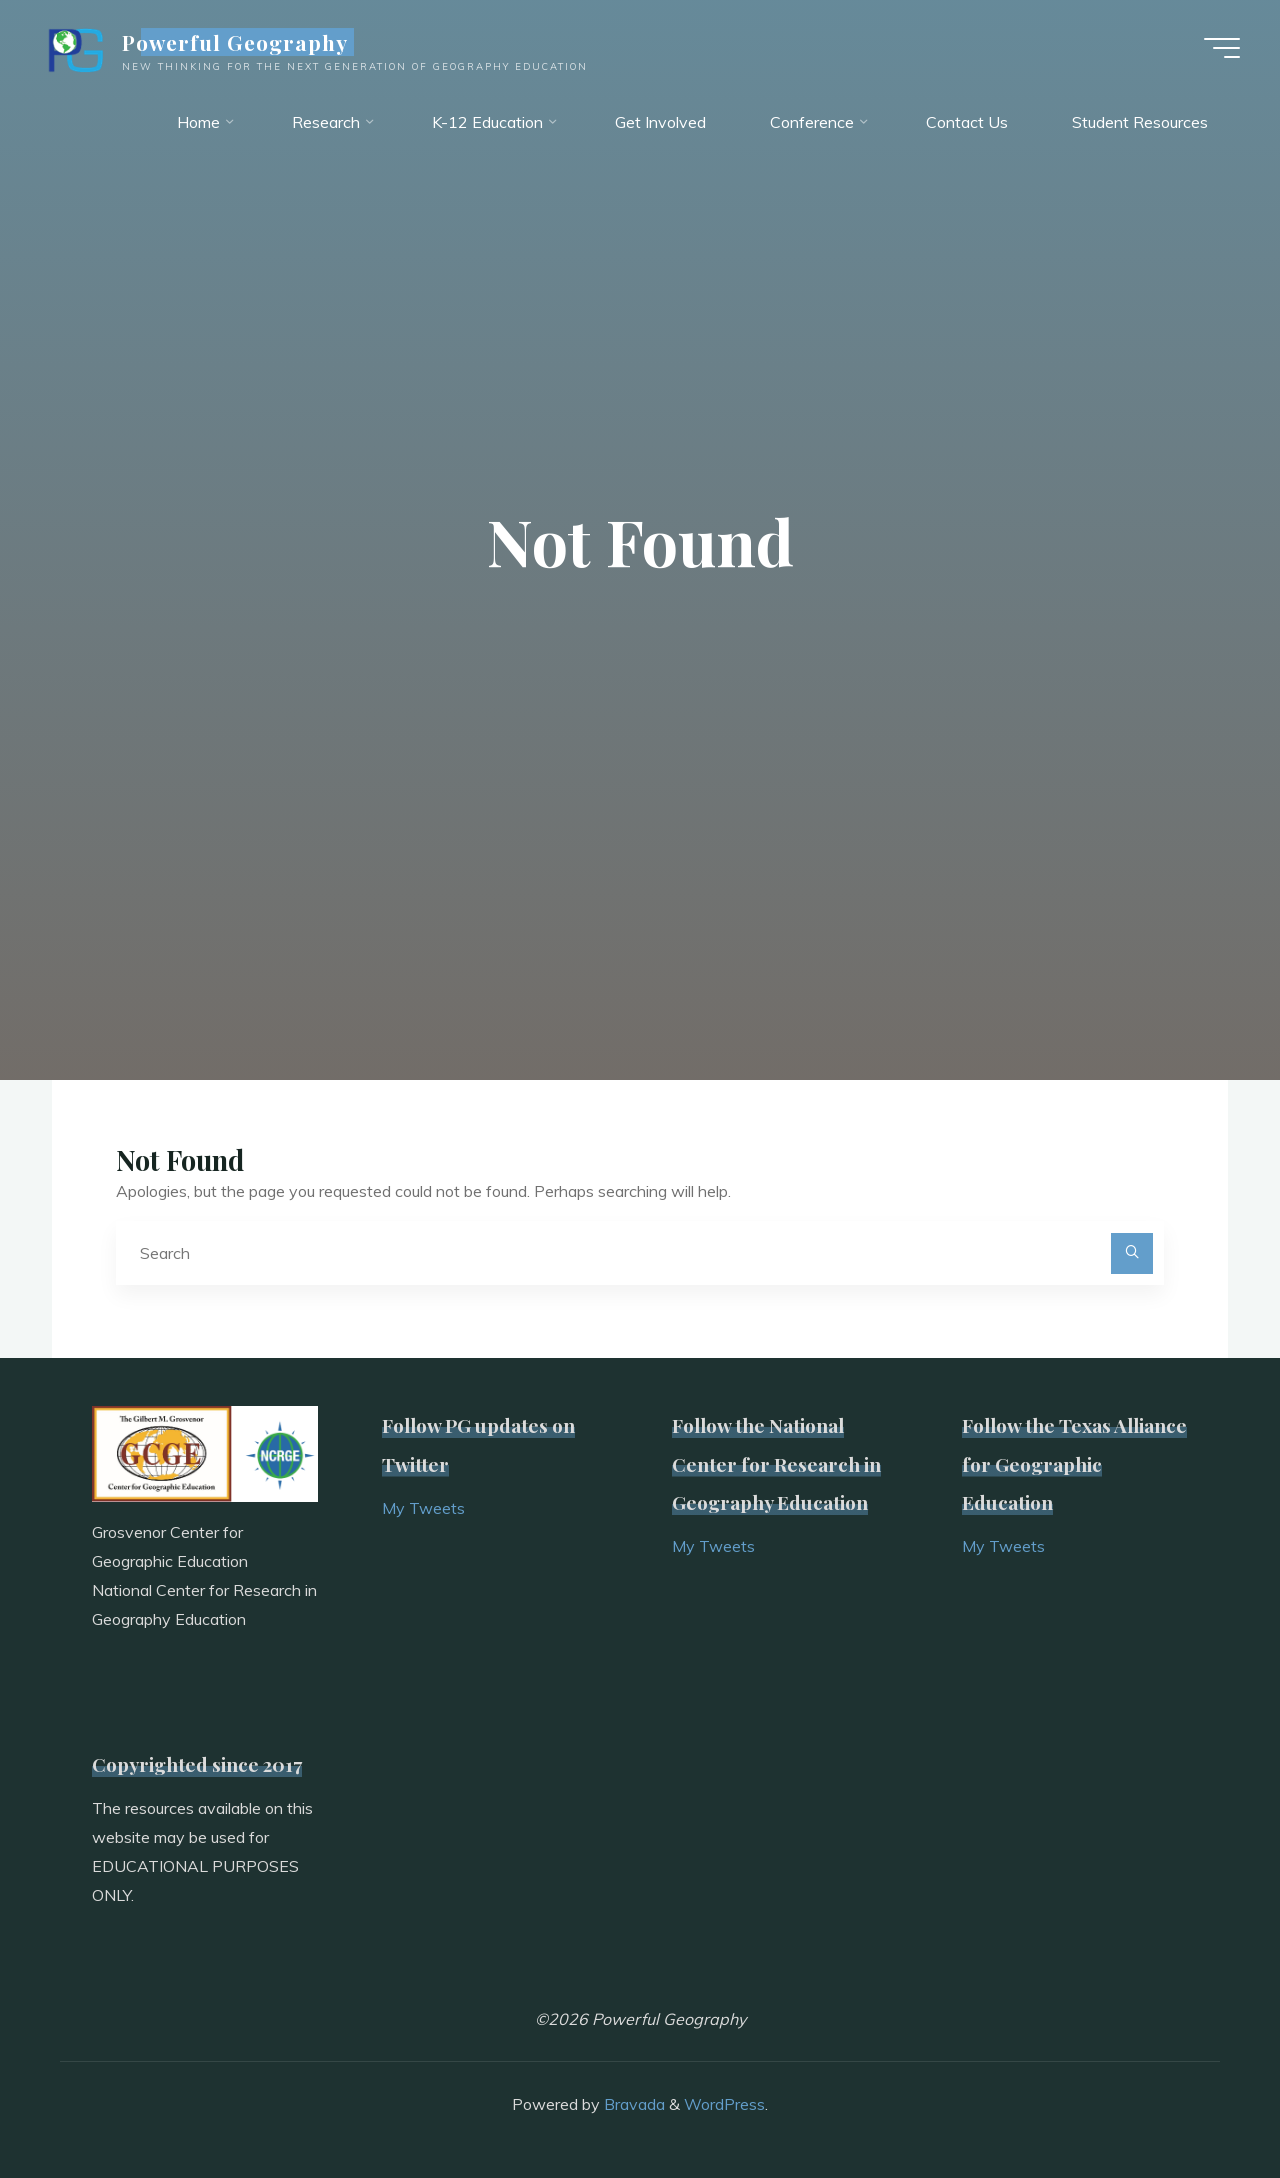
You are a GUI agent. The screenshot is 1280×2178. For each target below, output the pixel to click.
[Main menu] (1222, 48)
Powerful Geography (235, 42)
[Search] (1132, 1254)
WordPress (724, 2104)
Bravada (632, 2104)
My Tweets (423, 1508)
